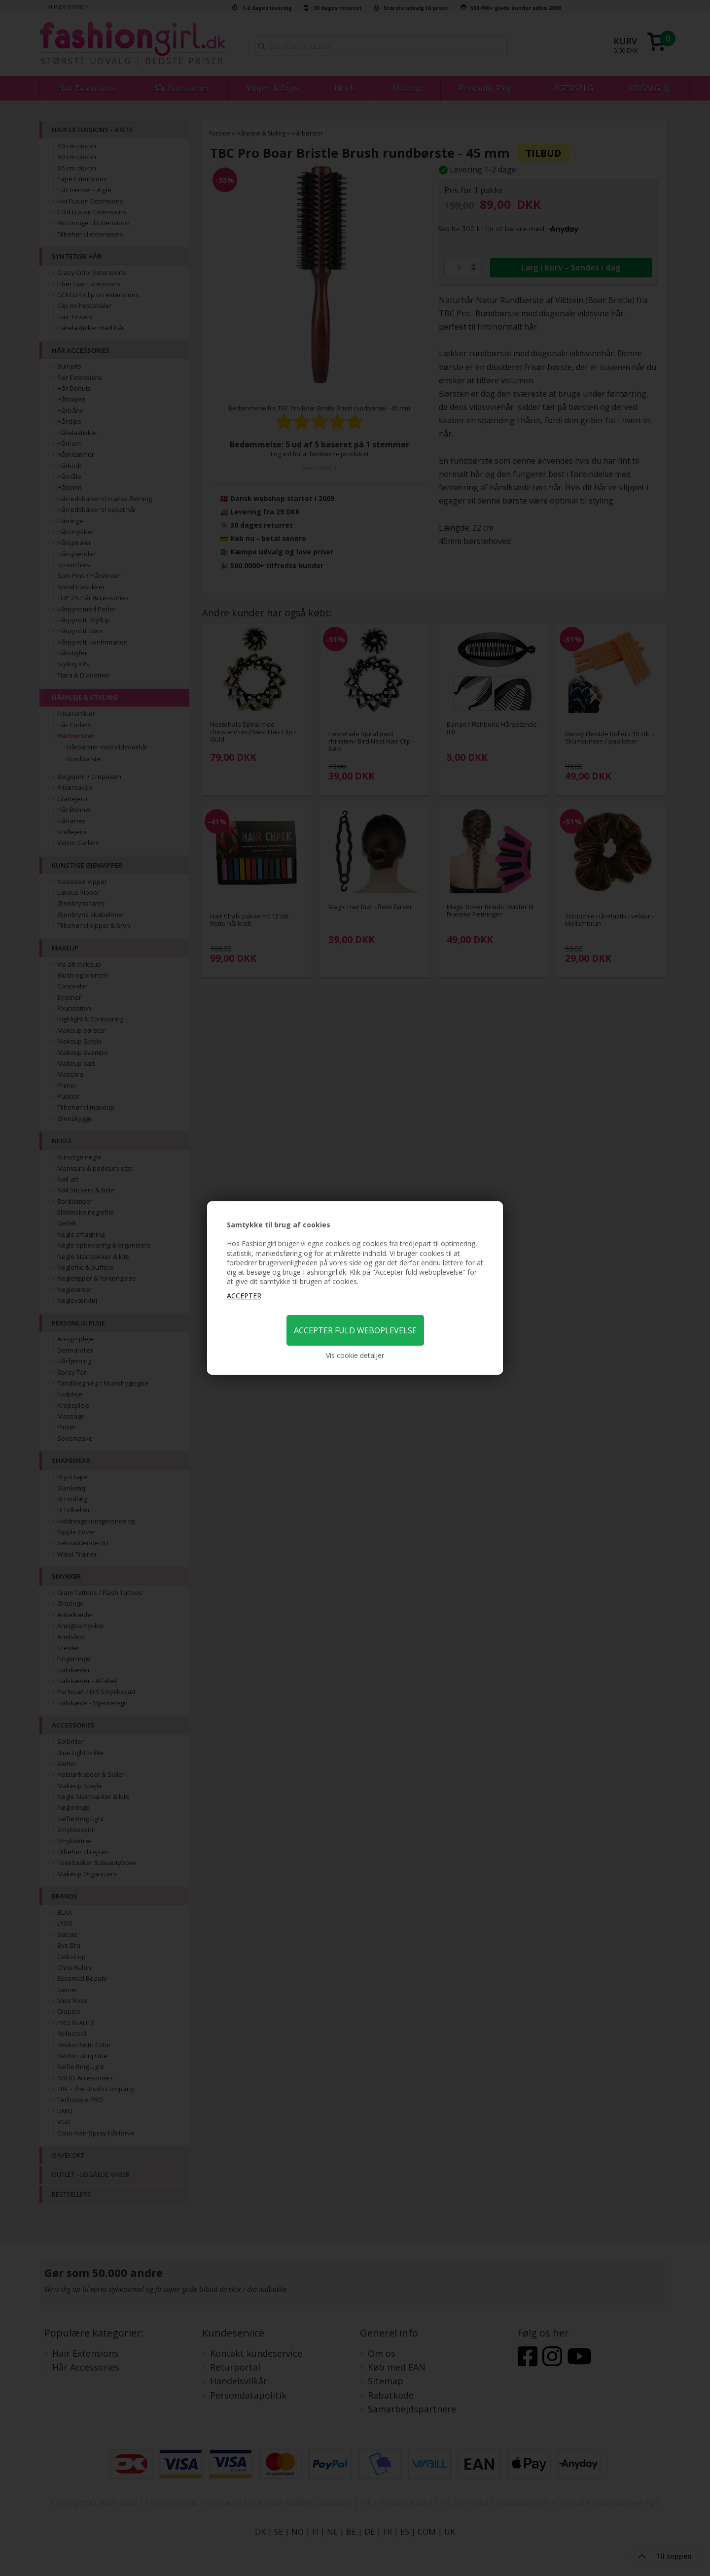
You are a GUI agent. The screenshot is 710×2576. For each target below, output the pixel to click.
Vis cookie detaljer (355, 1355)
